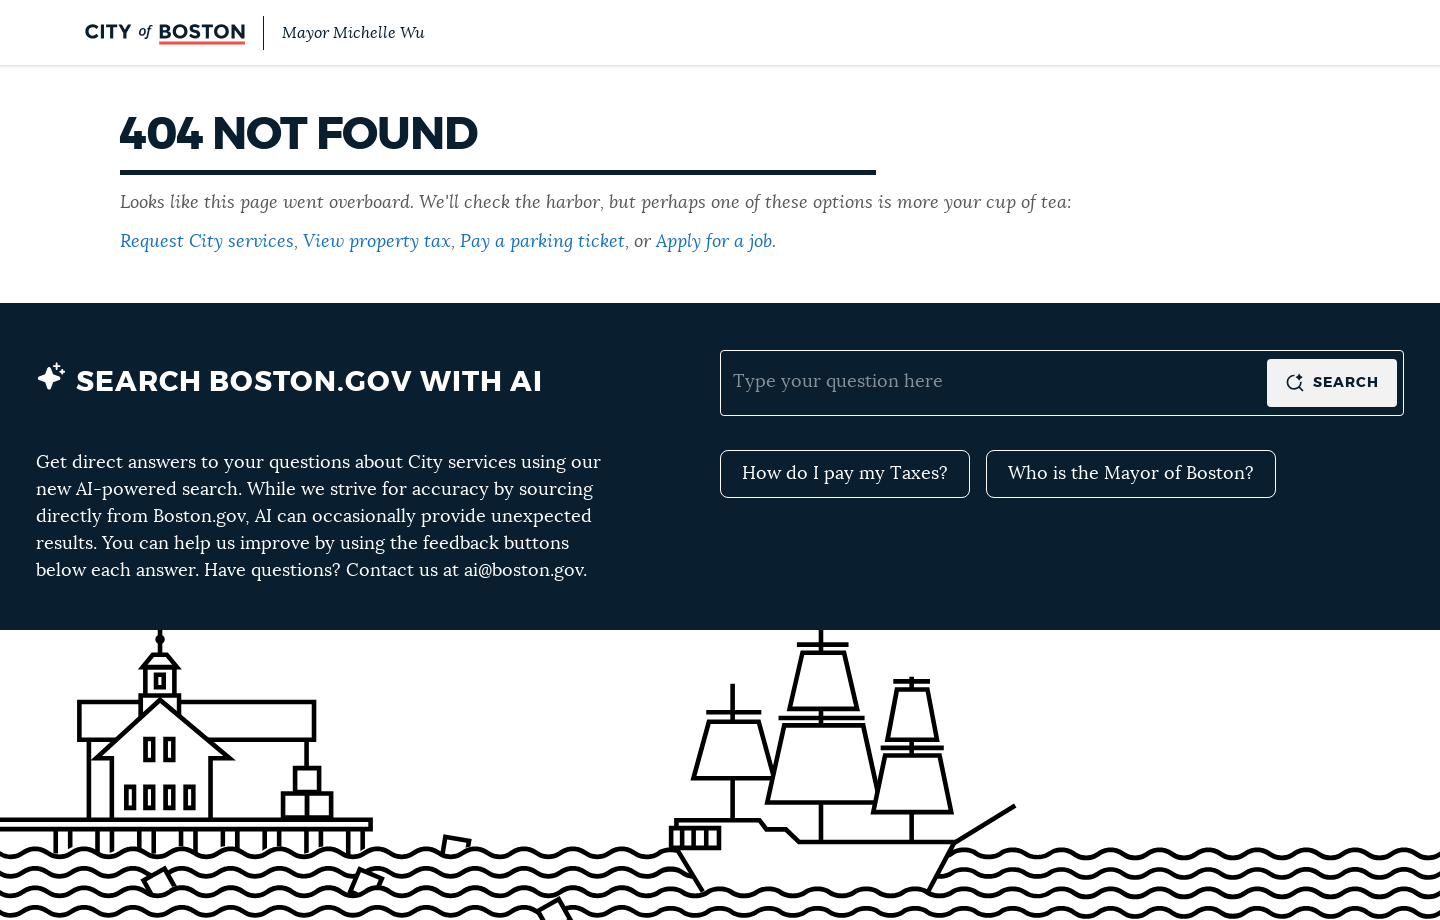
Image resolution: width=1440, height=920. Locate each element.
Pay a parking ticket (542, 242)
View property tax (377, 242)
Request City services (207, 242)
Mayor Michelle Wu (353, 33)
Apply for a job (714, 242)
